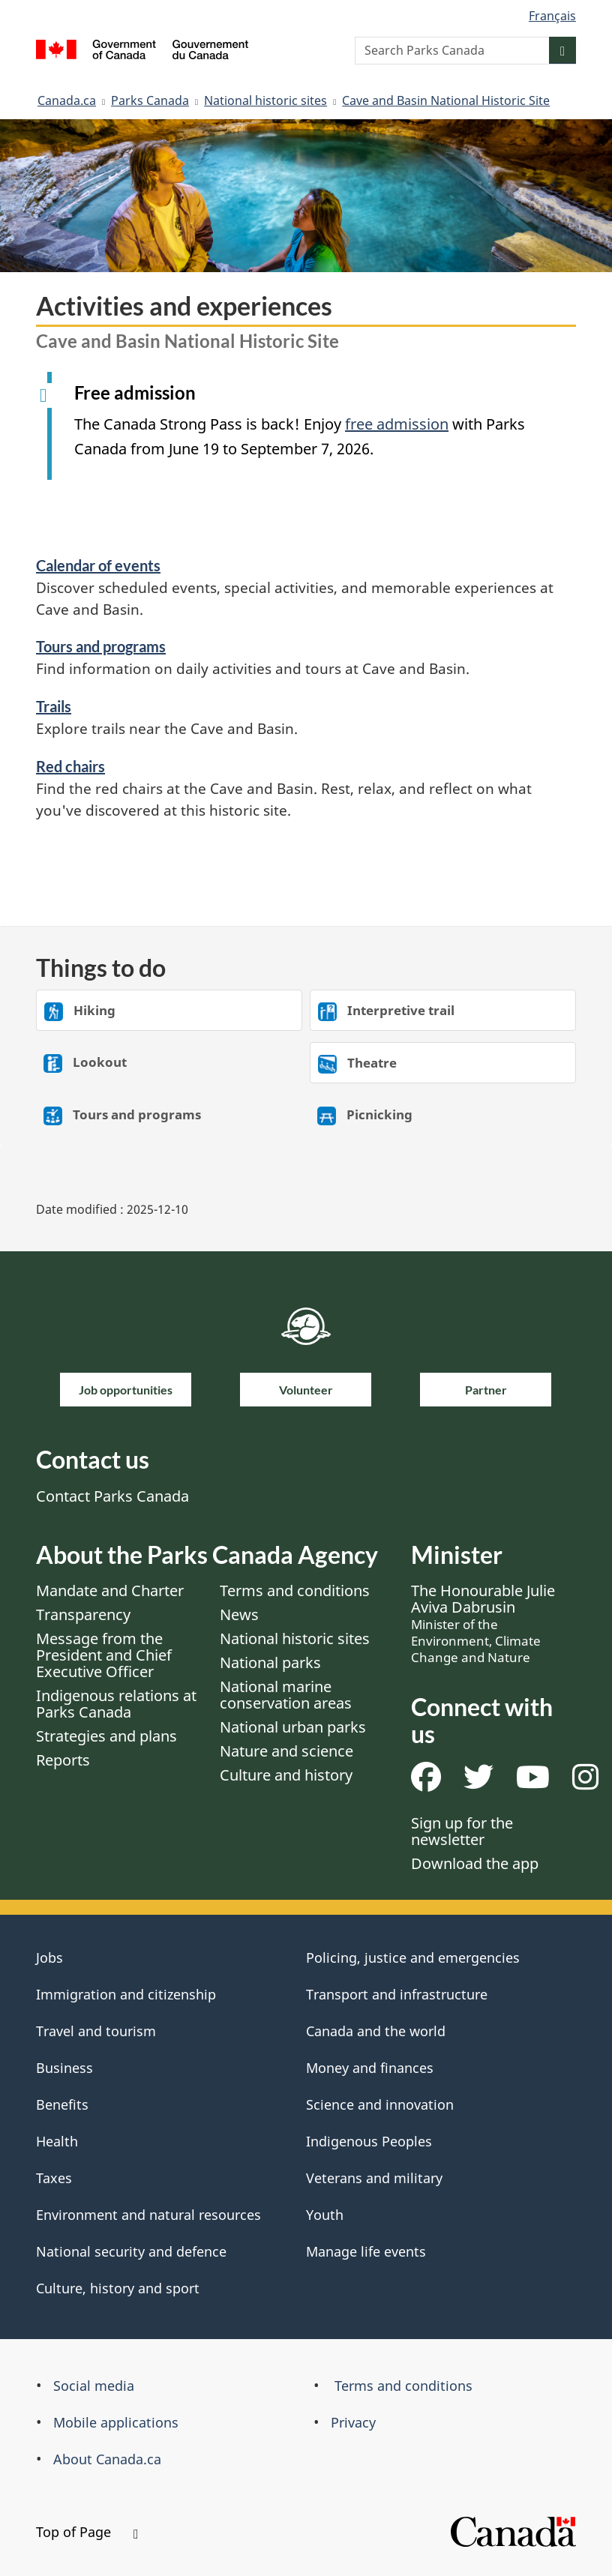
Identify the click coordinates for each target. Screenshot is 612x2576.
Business (64, 2068)
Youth (325, 2215)
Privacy (353, 2422)
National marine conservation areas (286, 1694)
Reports (63, 1760)
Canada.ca (67, 100)
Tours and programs (101, 646)
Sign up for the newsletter (462, 1831)
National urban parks (293, 1727)
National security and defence (131, 2251)
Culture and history (286, 1775)
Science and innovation (380, 2104)
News (239, 1614)
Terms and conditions (295, 1590)
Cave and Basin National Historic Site (446, 100)
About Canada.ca (107, 2459)
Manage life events (366, 2251)
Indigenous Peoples (369, 2141)
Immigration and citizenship (126, 1994)
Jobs (49, 1957)
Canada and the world (376, 2031)
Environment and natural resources (148, 2215)
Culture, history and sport (118, 2288)
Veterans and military (374, 2178)
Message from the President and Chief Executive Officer (104, 1655)
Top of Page (87, 2532)
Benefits (62, 2104)
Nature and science (286, 1751)
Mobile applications (115, 2422)
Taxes (54, 2178)
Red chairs (70, 766)
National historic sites (265, 100)
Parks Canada (150, 100)
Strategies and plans (106, 1736)
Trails (53, 706)
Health (57, 2141)
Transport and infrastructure (397, 1994)
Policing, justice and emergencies (413, 1957)
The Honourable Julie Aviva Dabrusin (483, 1623)
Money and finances (370, 2068)
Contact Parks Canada (112, 1496)
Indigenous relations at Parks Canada (116, 1703)
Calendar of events (98, 565)
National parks (270, 1662)
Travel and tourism (96, 2031)
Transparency (83, 1614)
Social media (93, 2386)
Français (552, 15)
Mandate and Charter (110, 1590)
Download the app (474, 1863)
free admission (396, 424)
